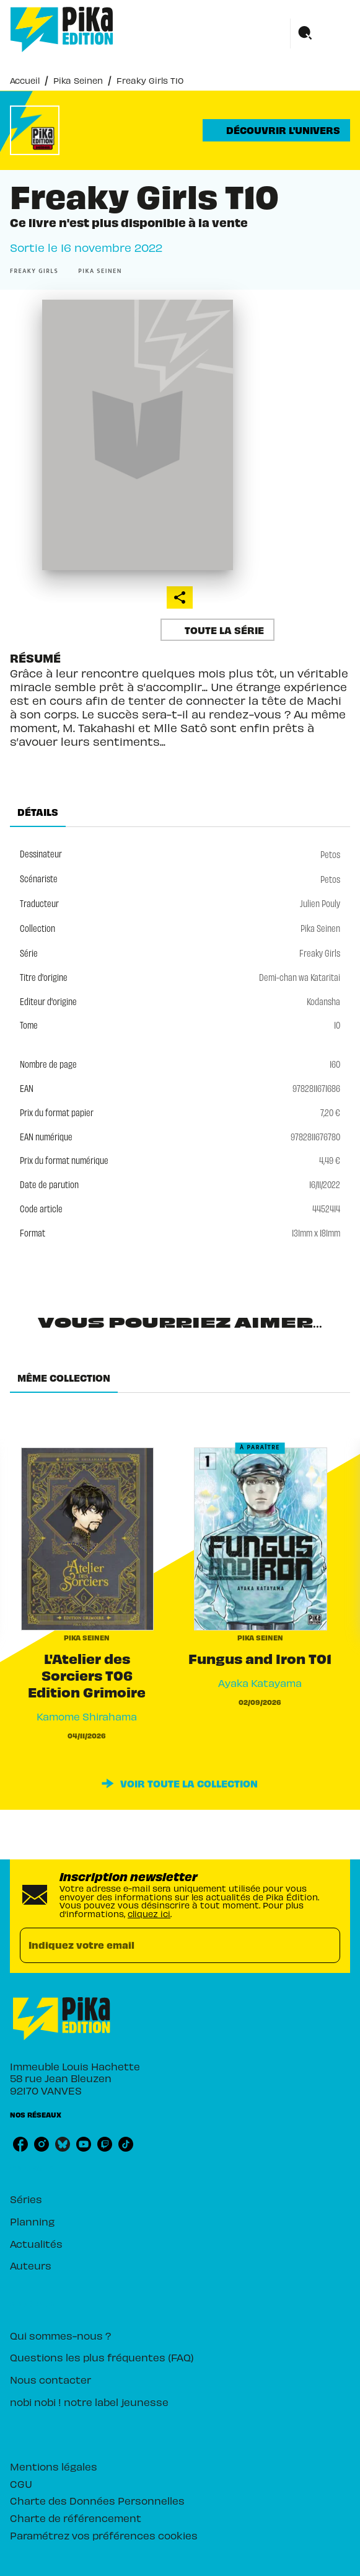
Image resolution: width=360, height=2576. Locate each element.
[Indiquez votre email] (164, 1945)
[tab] (38, 812)
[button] (276, 130)
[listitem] (20, 2144)
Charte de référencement (75, 2517)
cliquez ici (149, 1913)
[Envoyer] (325, 1945)
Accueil (25, 80)
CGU (21, 2483)
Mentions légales (53, 2466)
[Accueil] (62, 29)
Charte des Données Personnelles (97, 2500)
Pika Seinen (78, 80)
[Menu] (320, 33)
